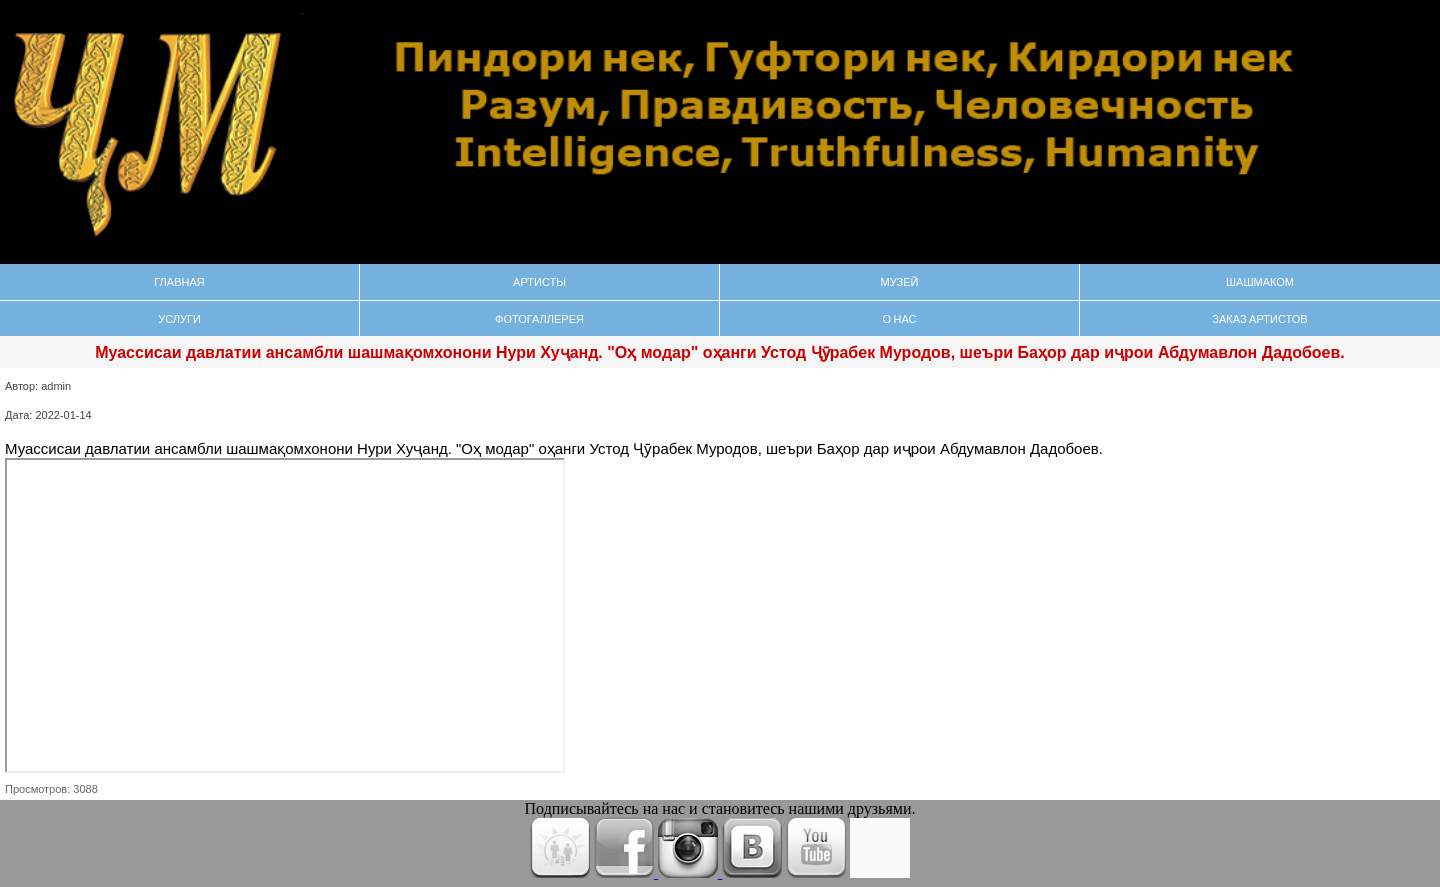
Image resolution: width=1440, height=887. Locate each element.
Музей (900, 281)
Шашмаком (1260, 281)
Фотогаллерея (539, 318)
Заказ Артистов (1259, 318)
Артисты (539, 281)
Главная (179, 281)
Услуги (179, 318)
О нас (899, 318)
